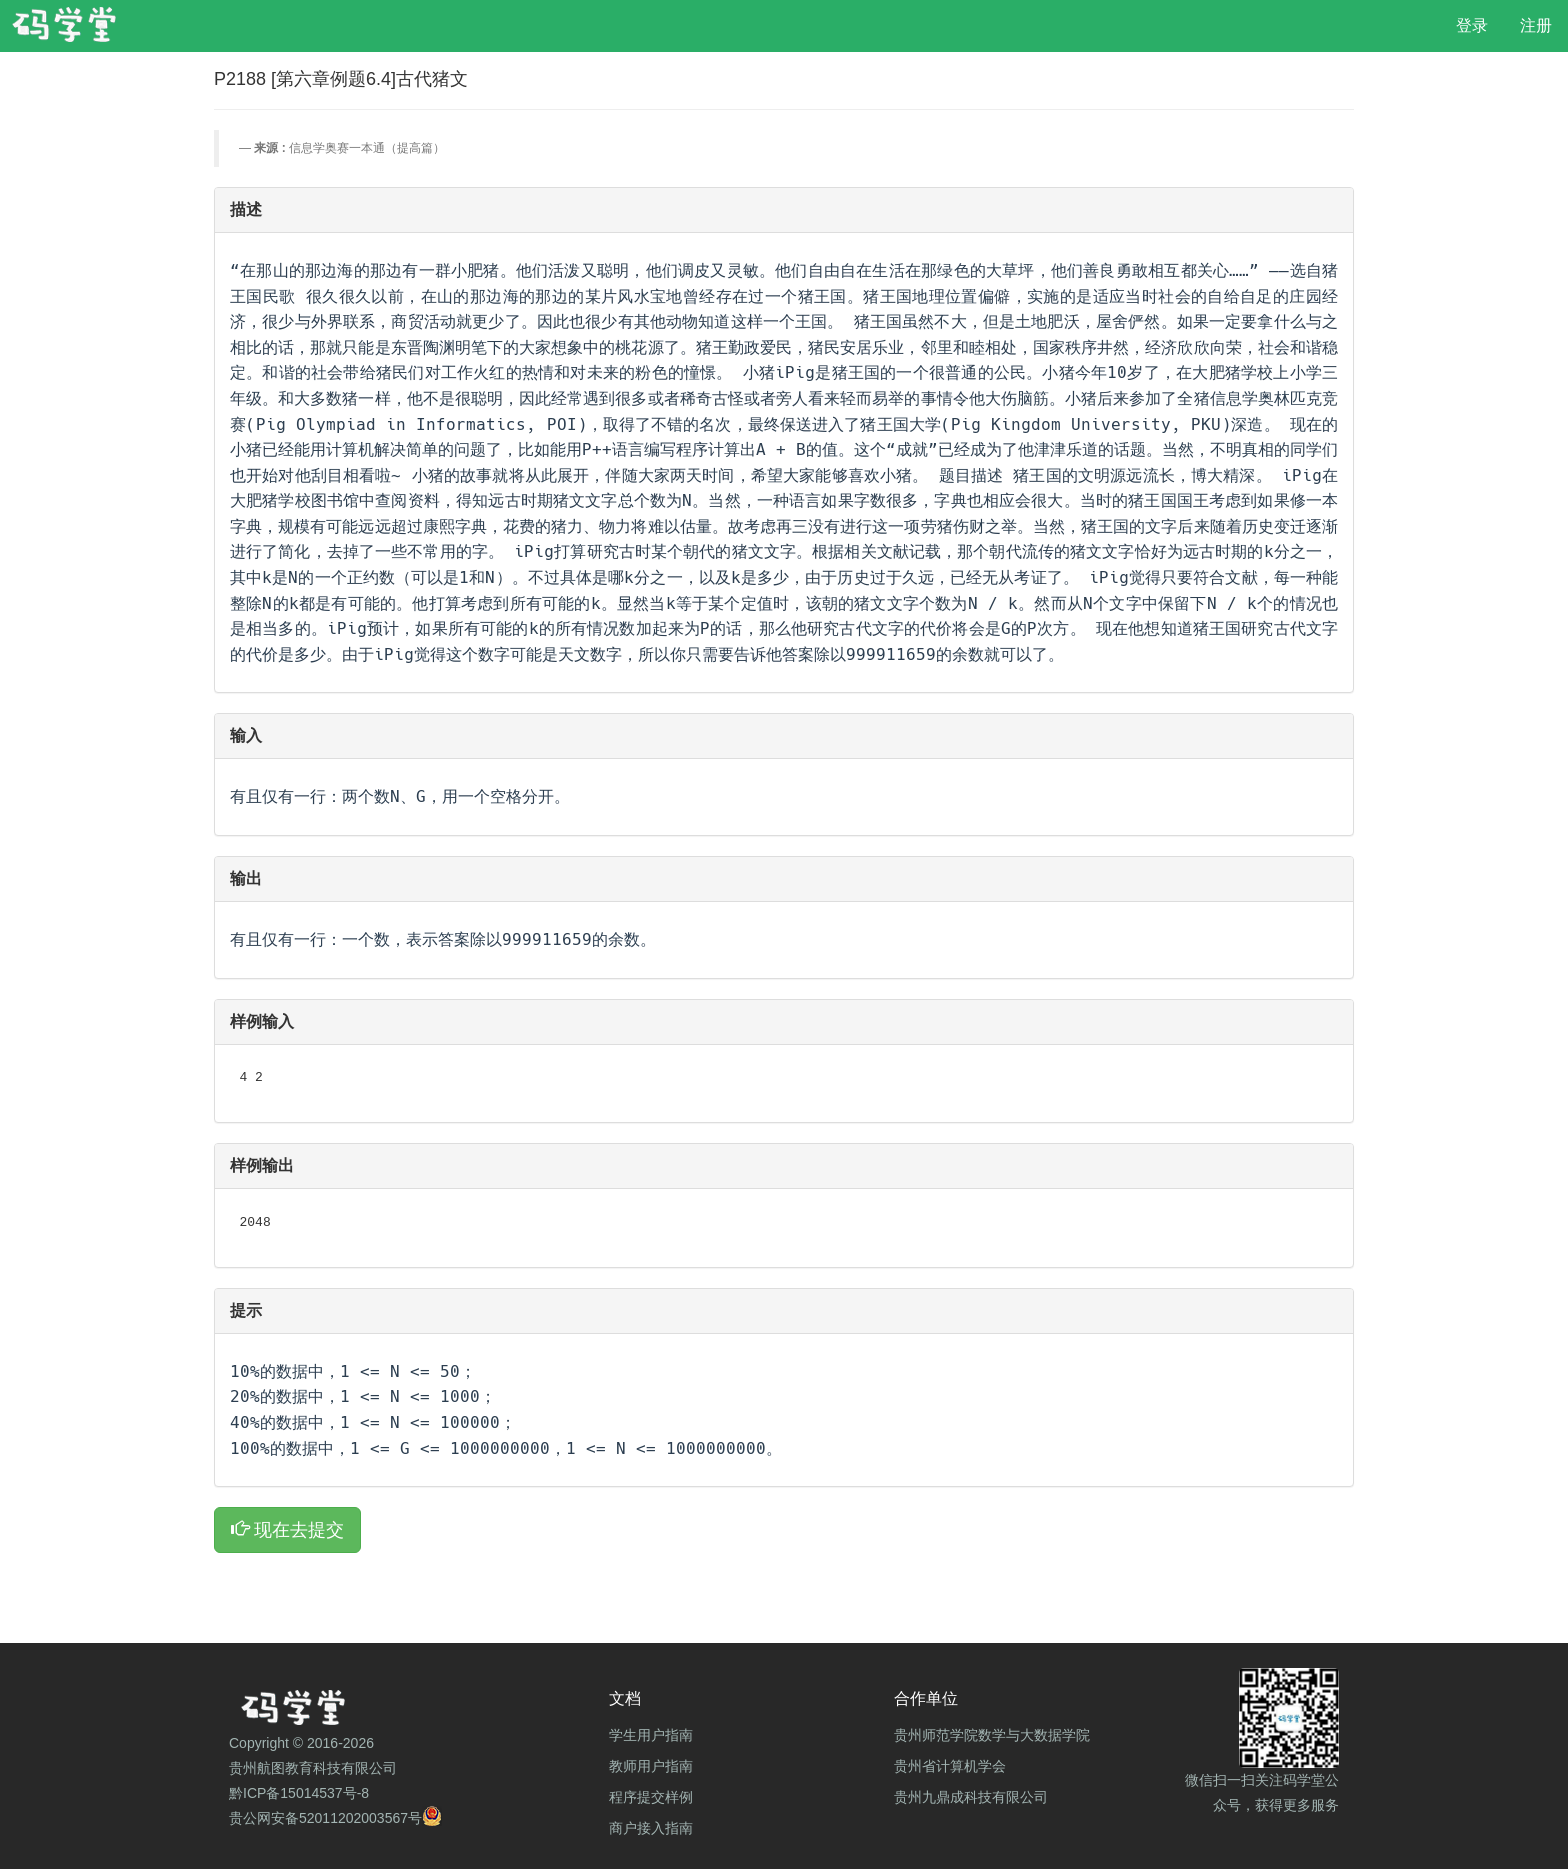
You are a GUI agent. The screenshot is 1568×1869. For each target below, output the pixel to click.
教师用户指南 (651, 1766)
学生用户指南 (651, 1735)
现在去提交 (287, 1529)
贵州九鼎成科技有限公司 (971, 1797)
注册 (1536, 25)
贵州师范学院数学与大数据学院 (992, 1735)
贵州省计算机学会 (950, 1766)
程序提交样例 (651, 1797)
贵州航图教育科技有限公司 (313, 1768)
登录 (1472, 25)
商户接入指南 (651, 1828)
